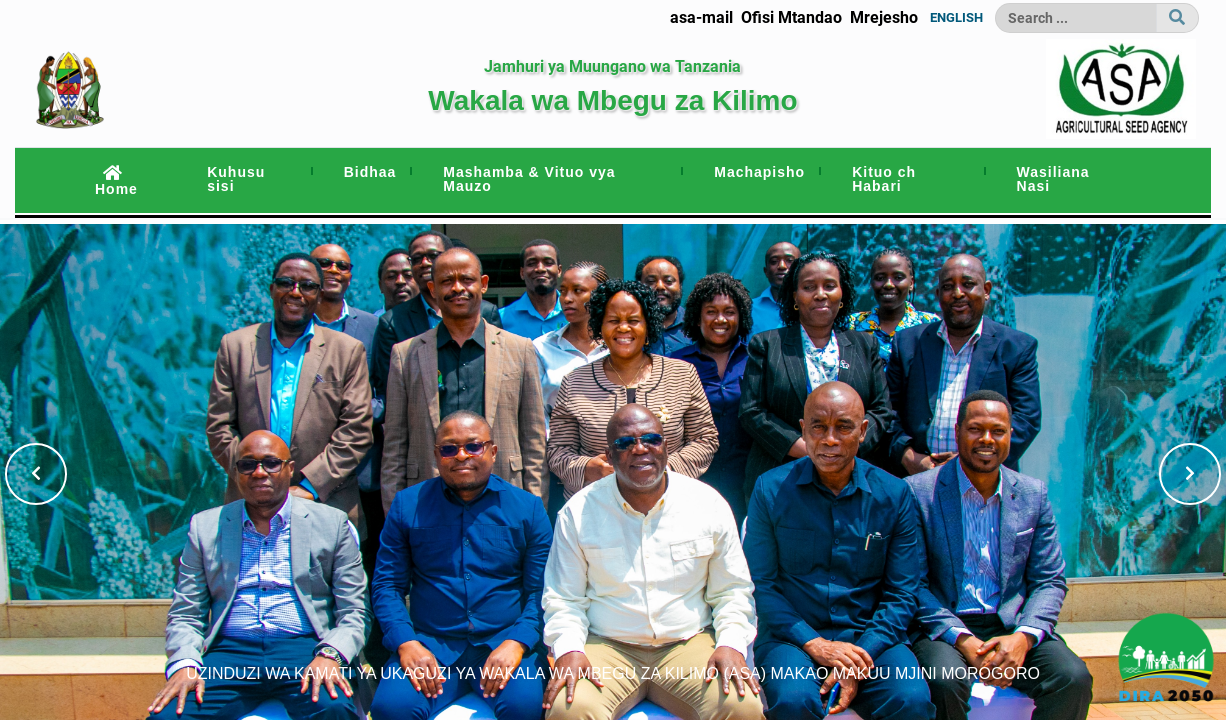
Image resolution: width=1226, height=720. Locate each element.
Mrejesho (884, 17)
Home (116, 181)
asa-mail (701, 17)
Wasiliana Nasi (1053, 179)
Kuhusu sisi (236, 179)
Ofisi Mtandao (791, 17)
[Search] (1076, 18)
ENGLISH (956, 17)
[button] (36, 474)
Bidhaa (370, 172)
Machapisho (759, 172)
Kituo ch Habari (884, 179)
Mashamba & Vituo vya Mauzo (529, 179)
